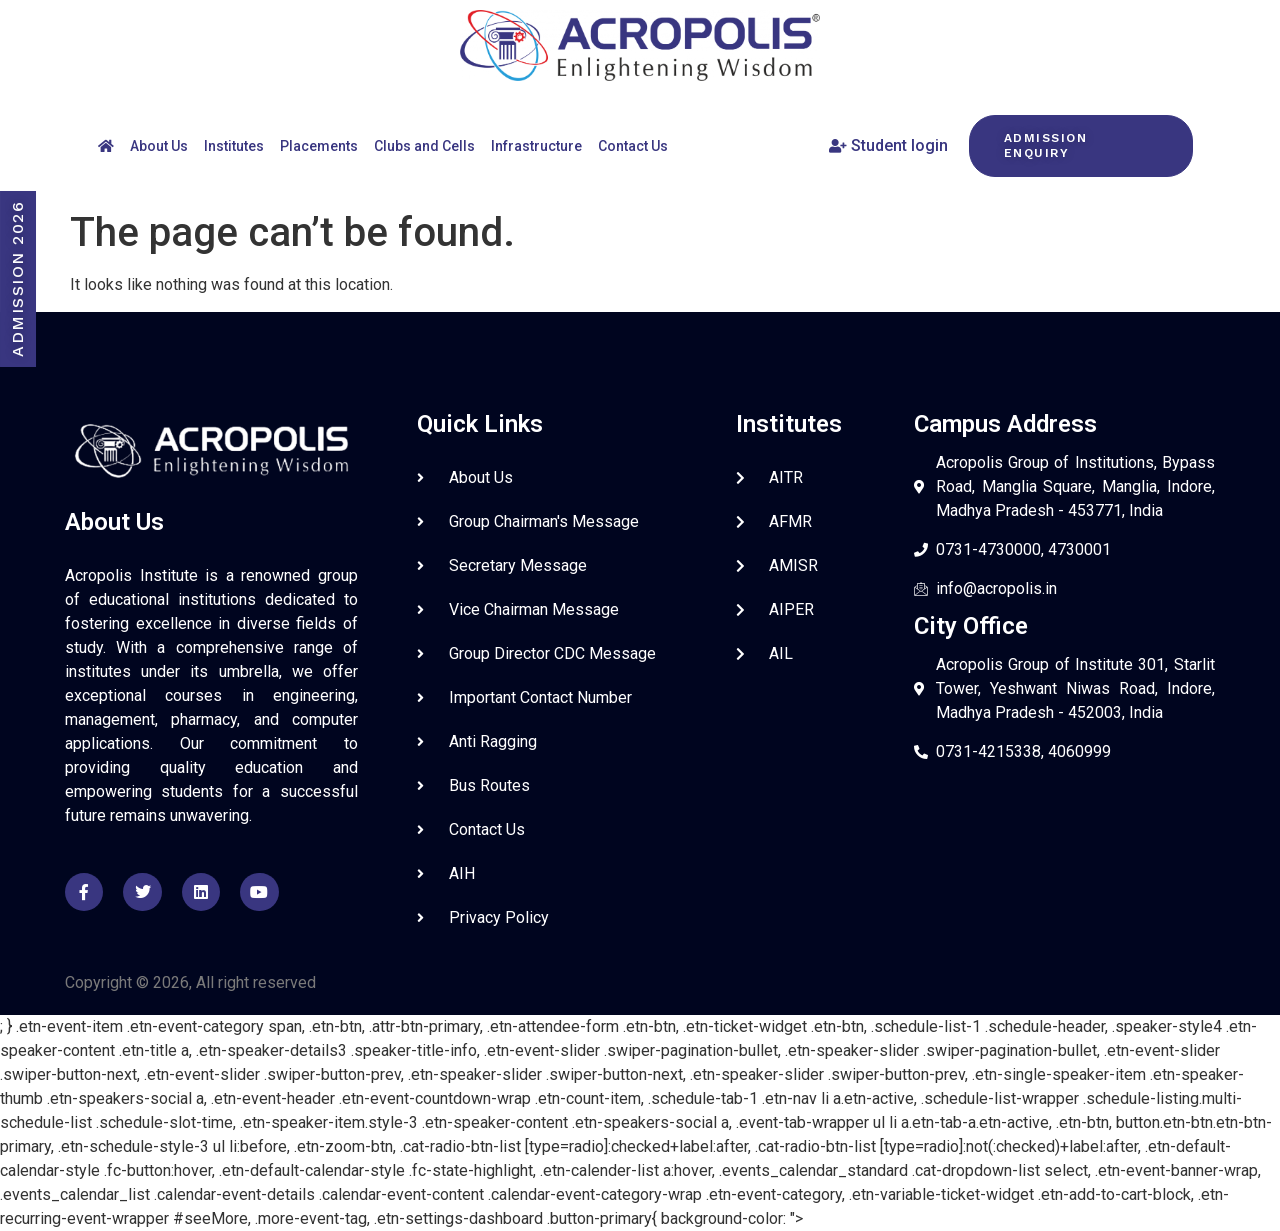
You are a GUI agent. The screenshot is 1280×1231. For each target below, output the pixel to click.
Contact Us (633, 146)
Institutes (234, 146)
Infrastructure (536, 146)
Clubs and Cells (424, 146)
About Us (159, 146)
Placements (319, 146)
